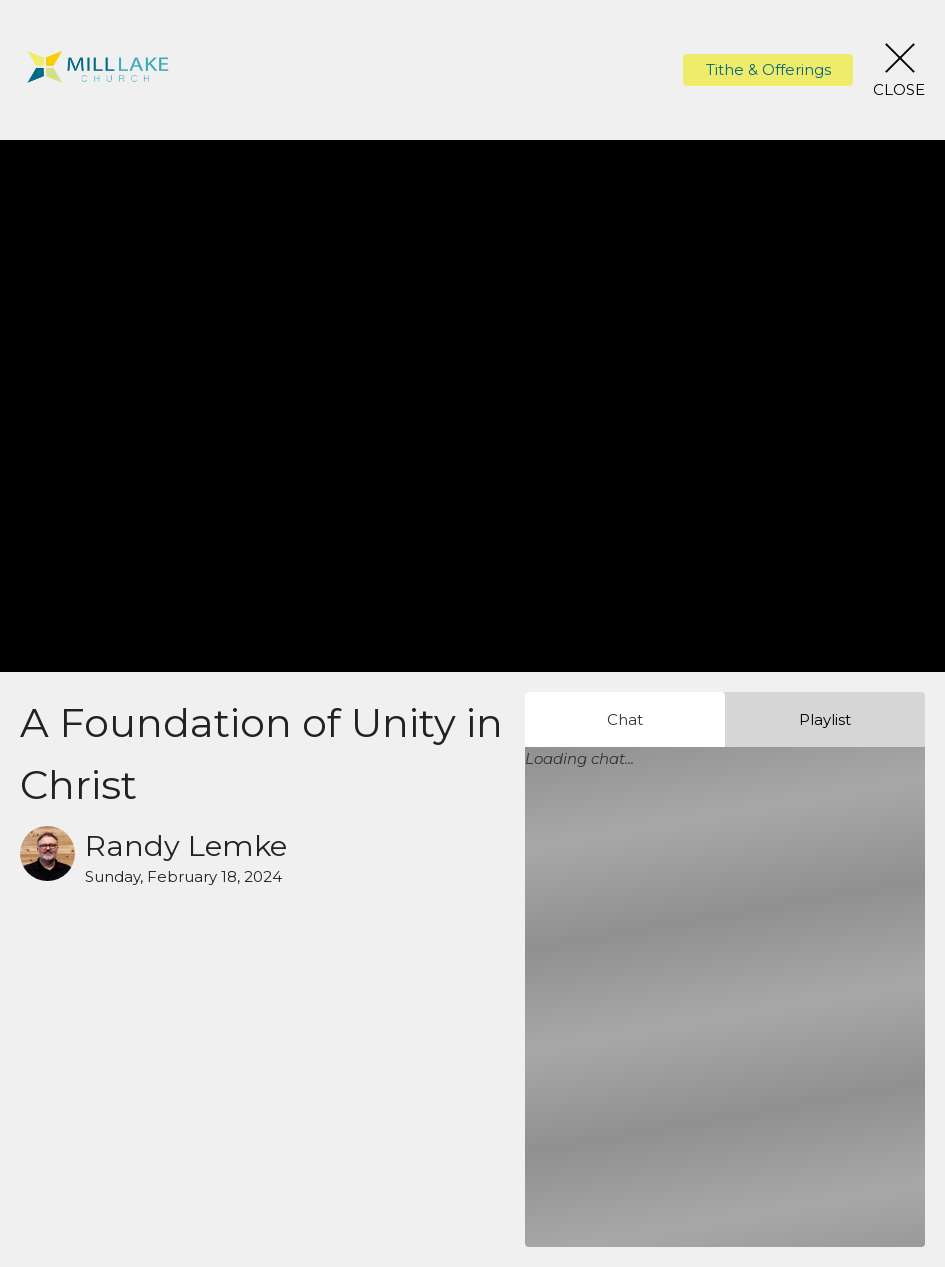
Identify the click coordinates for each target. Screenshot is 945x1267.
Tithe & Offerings (768, 69)
